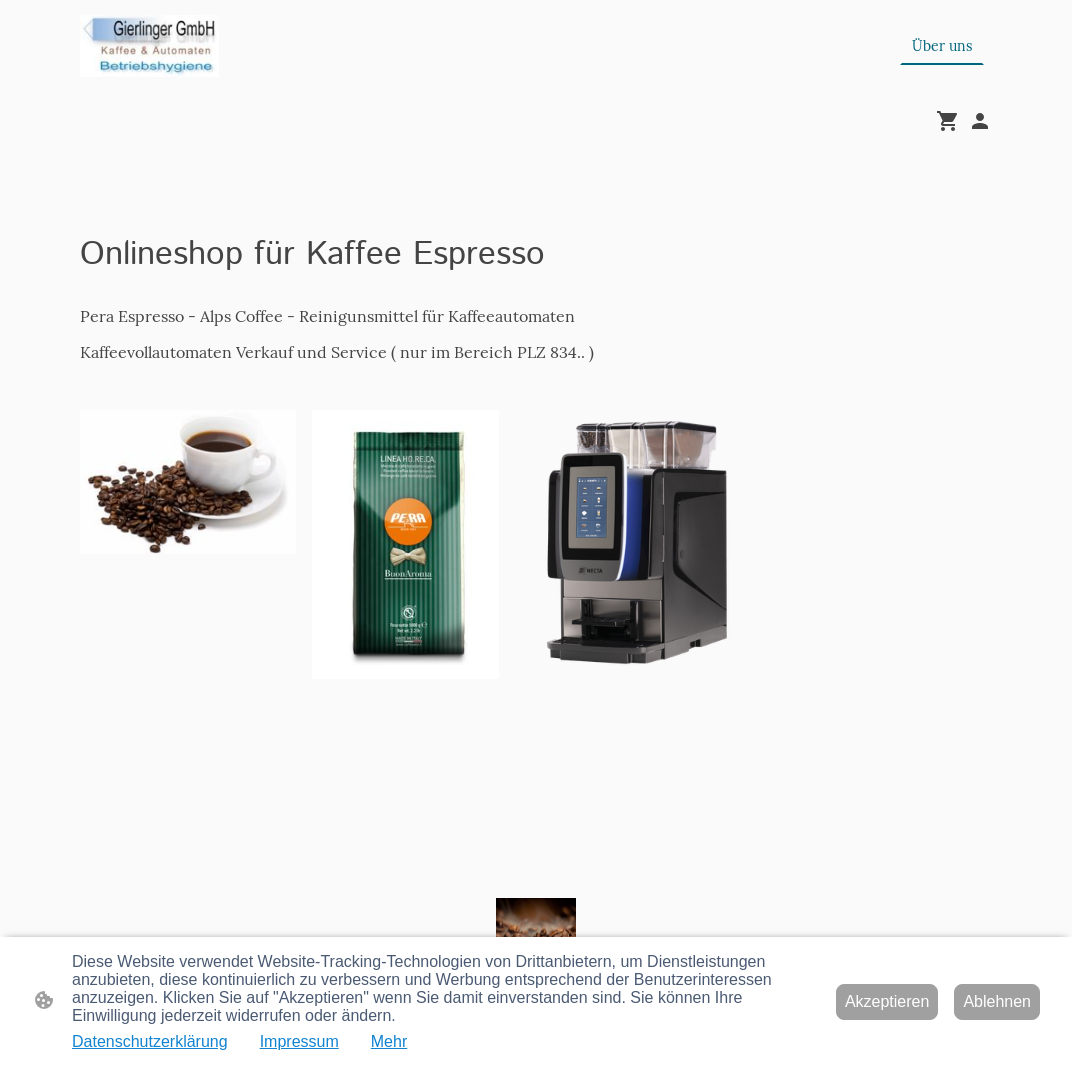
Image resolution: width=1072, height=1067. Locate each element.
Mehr (389, 1041)
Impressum (299, 1041)
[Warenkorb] (952, 121)
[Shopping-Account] (980, 121)
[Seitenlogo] (149, 46)
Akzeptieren (887, 1001)
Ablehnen (997, 1001)
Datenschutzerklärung (150, 1041)
